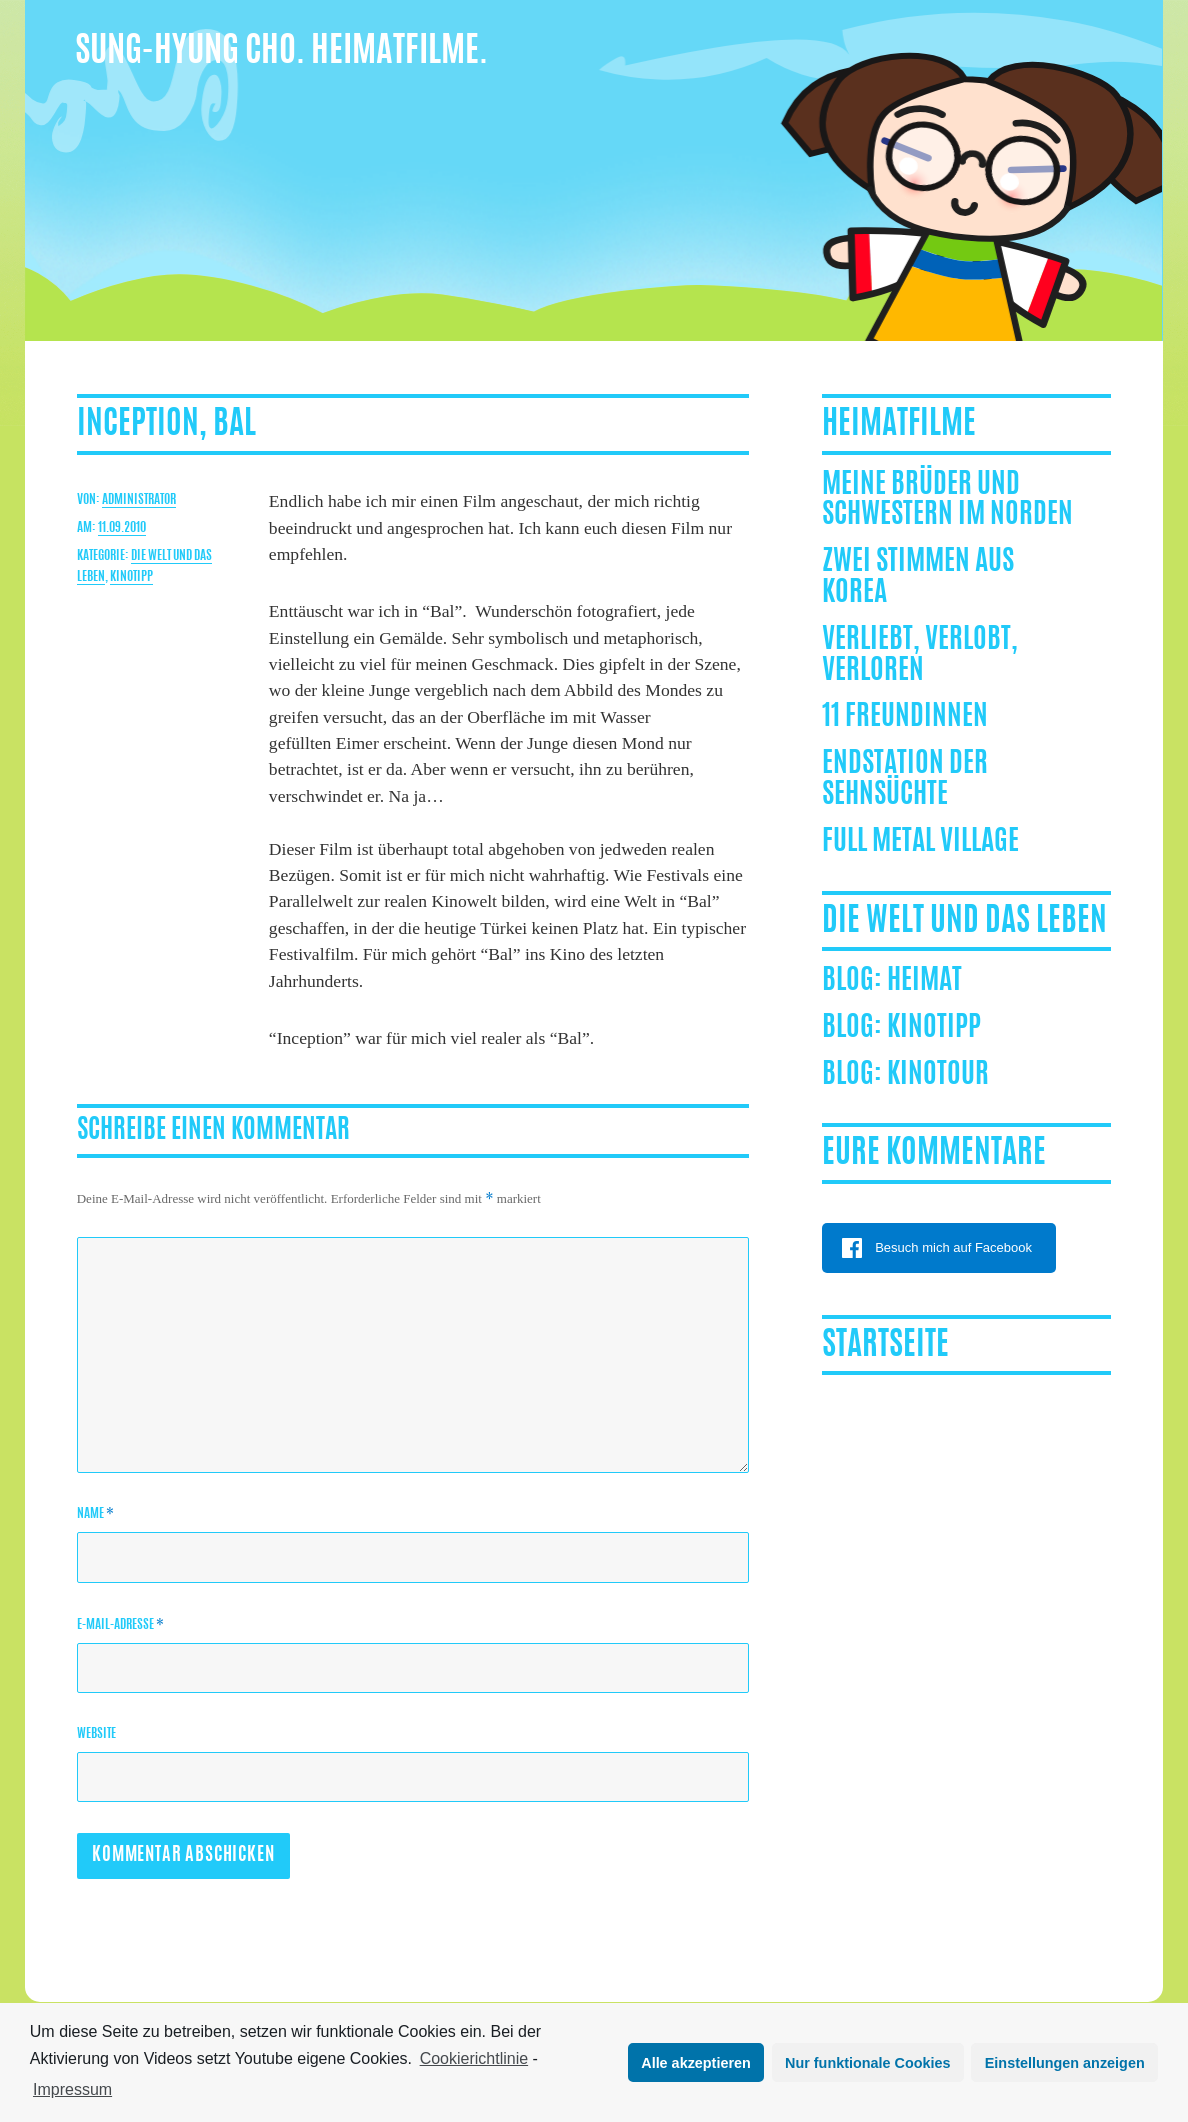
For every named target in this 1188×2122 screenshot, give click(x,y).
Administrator (139, 500)
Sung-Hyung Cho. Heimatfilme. (281, 52)
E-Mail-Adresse (120, 1624)
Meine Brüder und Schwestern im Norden (947, 501)
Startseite (885, 1346)
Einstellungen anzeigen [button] (1065, 2063)
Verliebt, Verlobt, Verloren (920, 656)
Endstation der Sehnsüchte (905, 780)
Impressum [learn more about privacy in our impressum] (72, 2089)
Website (96, 1734)
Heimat (924, 982)
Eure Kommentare (934, 1154)
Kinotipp (131, 577)
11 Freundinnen (905, 718)
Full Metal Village (920, 843)
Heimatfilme (899, 425)
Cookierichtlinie (474, 2058)
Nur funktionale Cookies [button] (868, 2063)
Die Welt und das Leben (964, 922)
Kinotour (938, 1076)
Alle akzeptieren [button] (696, 2063)
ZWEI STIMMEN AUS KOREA (918, 578)
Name (95, 1513)
